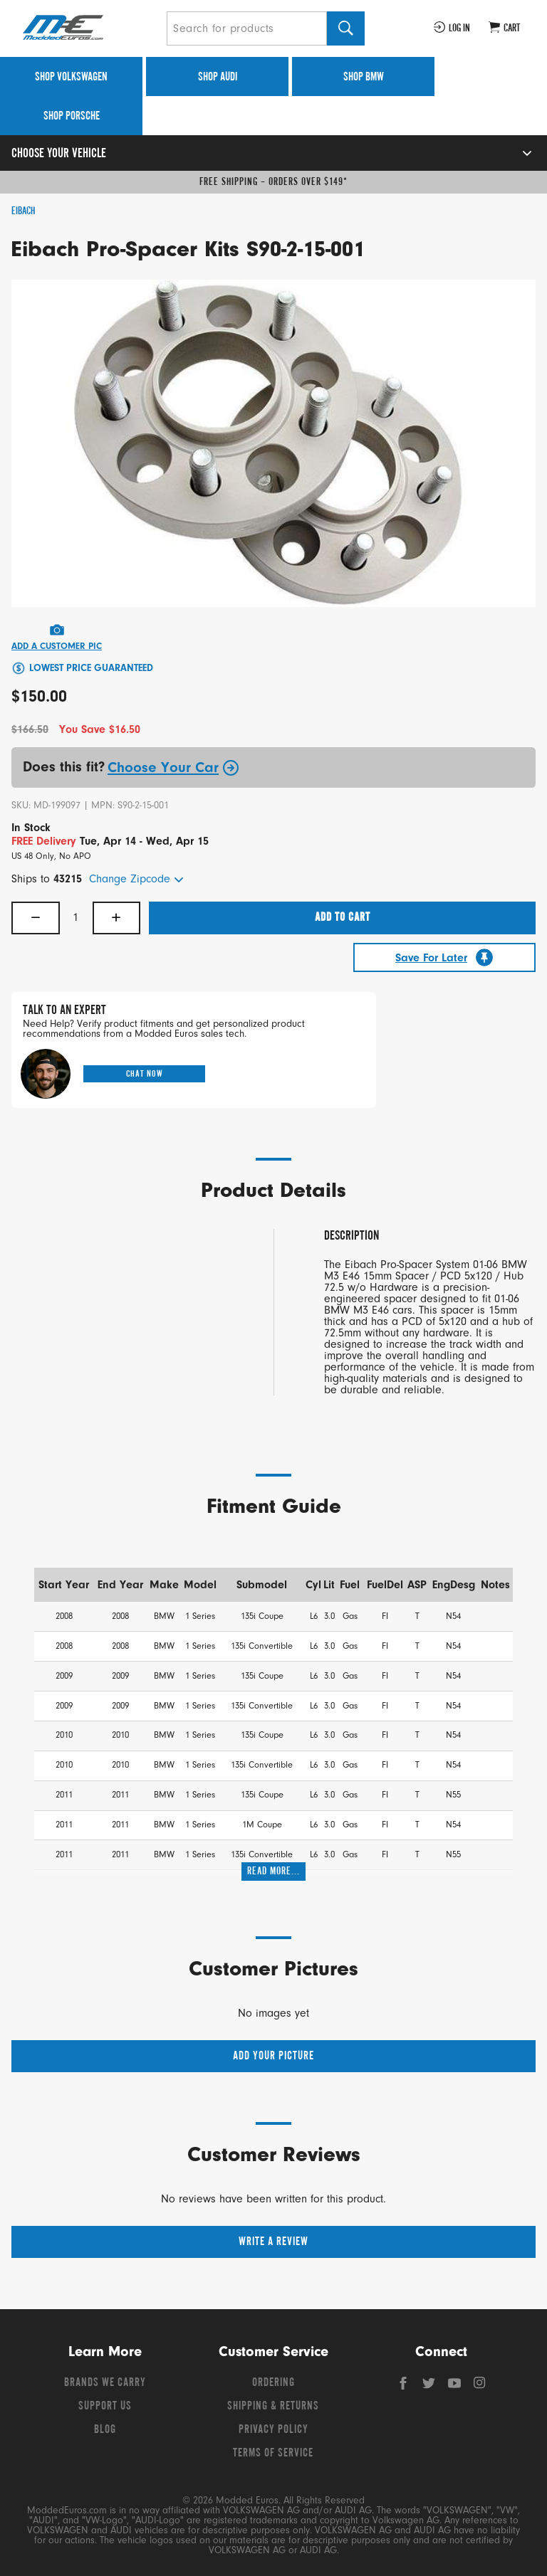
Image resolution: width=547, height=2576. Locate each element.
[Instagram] (480, 2386)
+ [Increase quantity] (116, 918)
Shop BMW (363, 77)
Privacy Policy (273, 2430)
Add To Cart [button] (342, 918)
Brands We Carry (105, 2383)
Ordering (273, 2383)
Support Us (105, 2406)
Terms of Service (273, 2453)
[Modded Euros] (89, 28)
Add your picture (273, 2056)
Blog (105, 2430)
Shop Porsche (71, 116)
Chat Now (144, 1074)
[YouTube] (456, 2386)
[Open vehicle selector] (512, 153)
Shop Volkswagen (71, 77)
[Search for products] (247, 28)
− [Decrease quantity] (35, 918)
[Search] (346, 28)
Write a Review (273, 2242)
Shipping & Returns (273, 2406)
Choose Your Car (173, 767)
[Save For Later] (444, 957)
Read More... (273, 1871)
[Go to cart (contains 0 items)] (504, 28)
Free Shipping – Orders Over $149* (273, 182)
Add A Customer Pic (56, 645)
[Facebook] (404, 2386)
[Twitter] (430, 2386)
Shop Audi (217, 77)
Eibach (23, 211)
